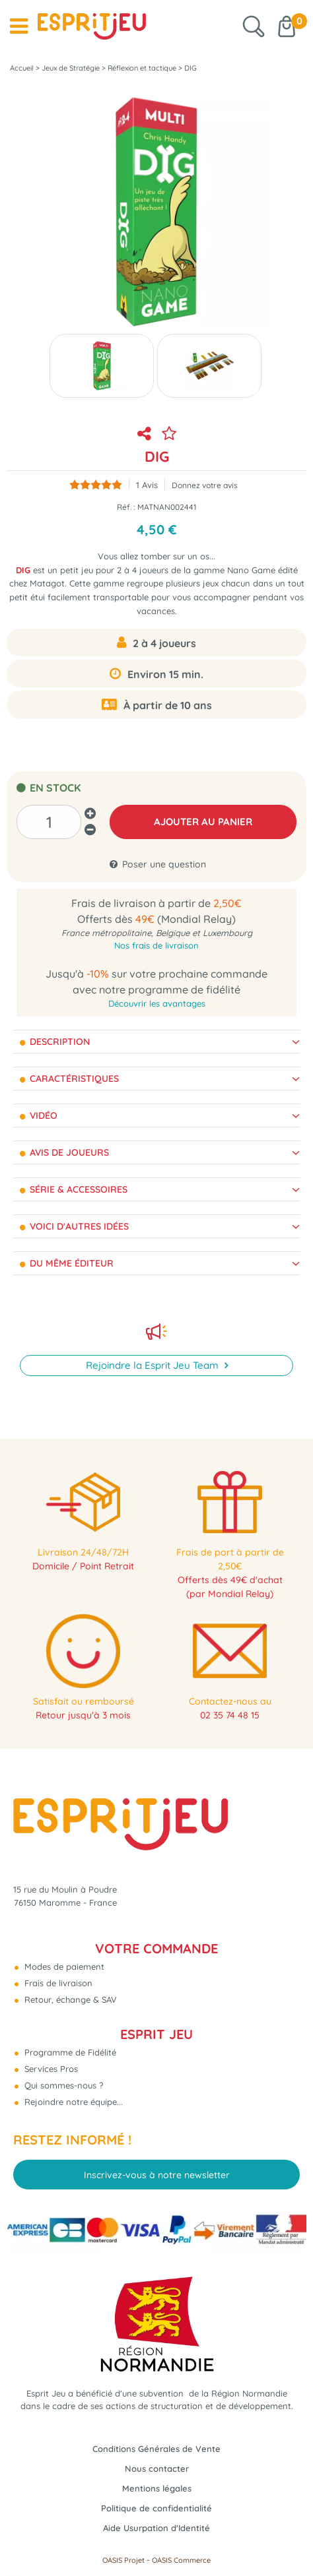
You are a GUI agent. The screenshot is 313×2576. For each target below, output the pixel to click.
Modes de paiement (63, 1966)
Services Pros (50, 2068)
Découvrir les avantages (156, 1003)
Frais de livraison (57, 1983)
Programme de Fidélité (69, 2052)
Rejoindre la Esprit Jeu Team (153, 1365)
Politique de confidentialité (156, 2508)
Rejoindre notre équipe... (72, 2101)
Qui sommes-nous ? (62, 2085)
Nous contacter (157, 2468)
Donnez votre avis (205, 485)
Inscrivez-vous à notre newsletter (157, 2175)
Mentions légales (156, 2488)
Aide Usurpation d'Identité (156, 2528)
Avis (147, 485)
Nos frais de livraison (156, 945)
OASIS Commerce (181, 2560)
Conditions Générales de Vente (156, 2448)
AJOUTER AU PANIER (203, 821)
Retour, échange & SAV (69, 1999)
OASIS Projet (123, 2560)
